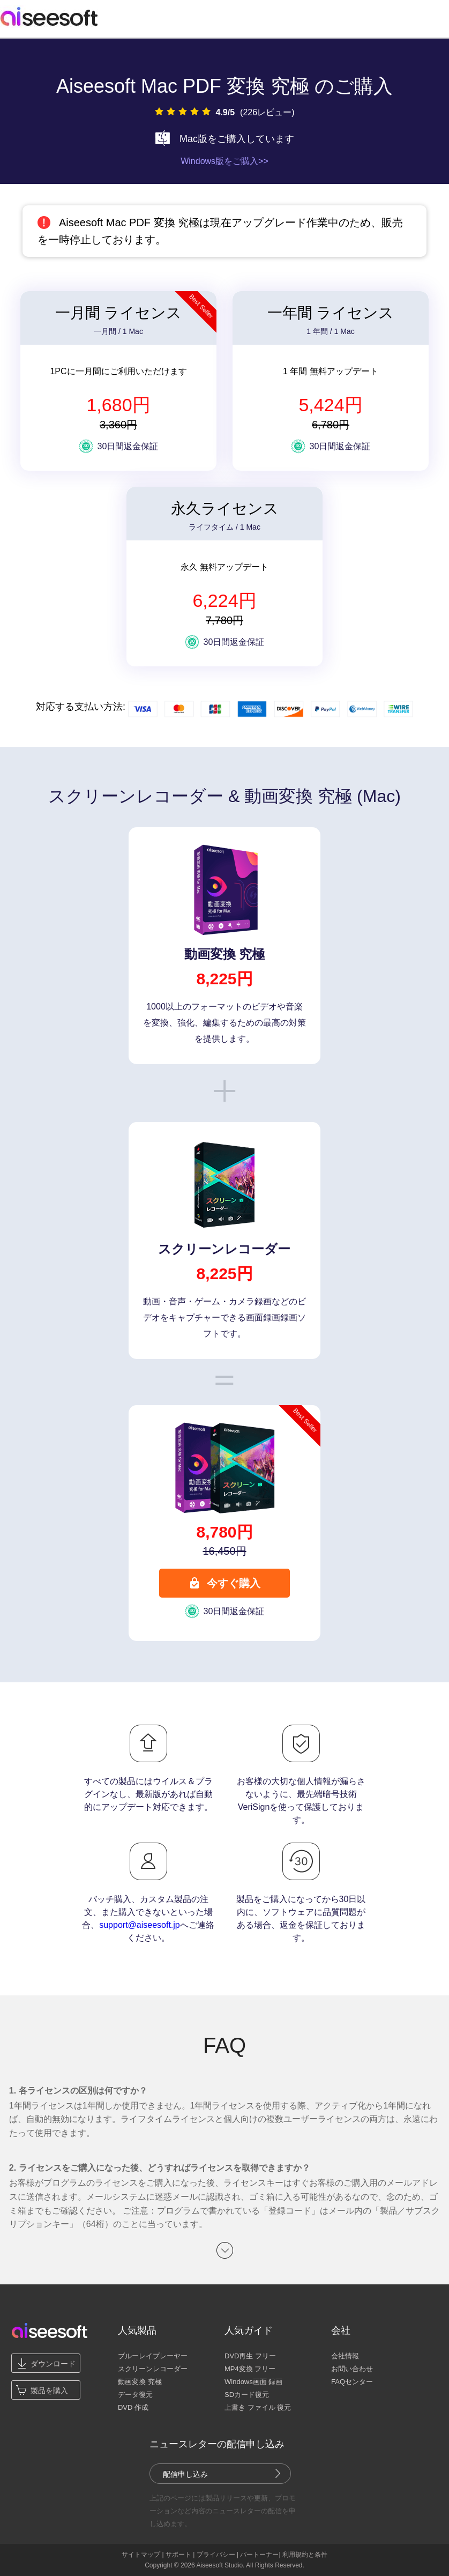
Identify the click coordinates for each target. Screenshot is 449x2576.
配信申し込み (185, 2474)
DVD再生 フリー (250, 2356)
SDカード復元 (246, 2395)
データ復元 (135, 2395)
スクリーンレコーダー (153, 2369)
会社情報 (345, 2356)
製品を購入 (49, 2390)
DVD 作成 (133, 2407)
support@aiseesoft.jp (139, 1924)
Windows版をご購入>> (224, 161)
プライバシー (216, 2554)
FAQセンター (352, 2382)
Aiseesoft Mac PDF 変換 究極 (182, 86)
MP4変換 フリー (249, 2369)
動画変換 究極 (140, 2382)
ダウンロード (53, 2363)
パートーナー (259, 2554)
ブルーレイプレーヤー (153, 2356)
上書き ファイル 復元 (257, 2407)
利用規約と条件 (304, 2554)
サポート (178, 2554)
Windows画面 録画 (253, 2382)
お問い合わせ (352, 2369)
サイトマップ (141, 2554)
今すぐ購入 (224, 1583)
